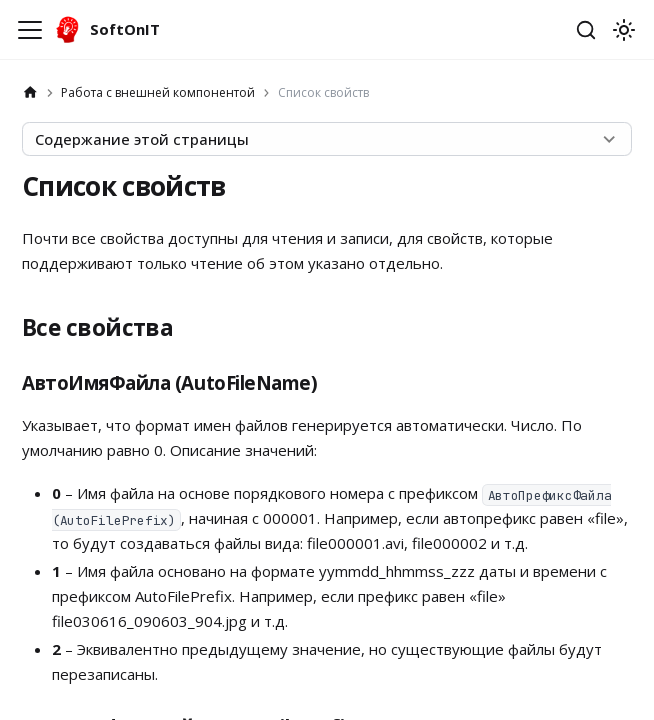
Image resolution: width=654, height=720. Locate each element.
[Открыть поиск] (586, 30)
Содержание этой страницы (142, 139)
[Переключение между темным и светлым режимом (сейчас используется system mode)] (624, 30)
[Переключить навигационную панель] (30, 30)
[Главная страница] (30, 93)
